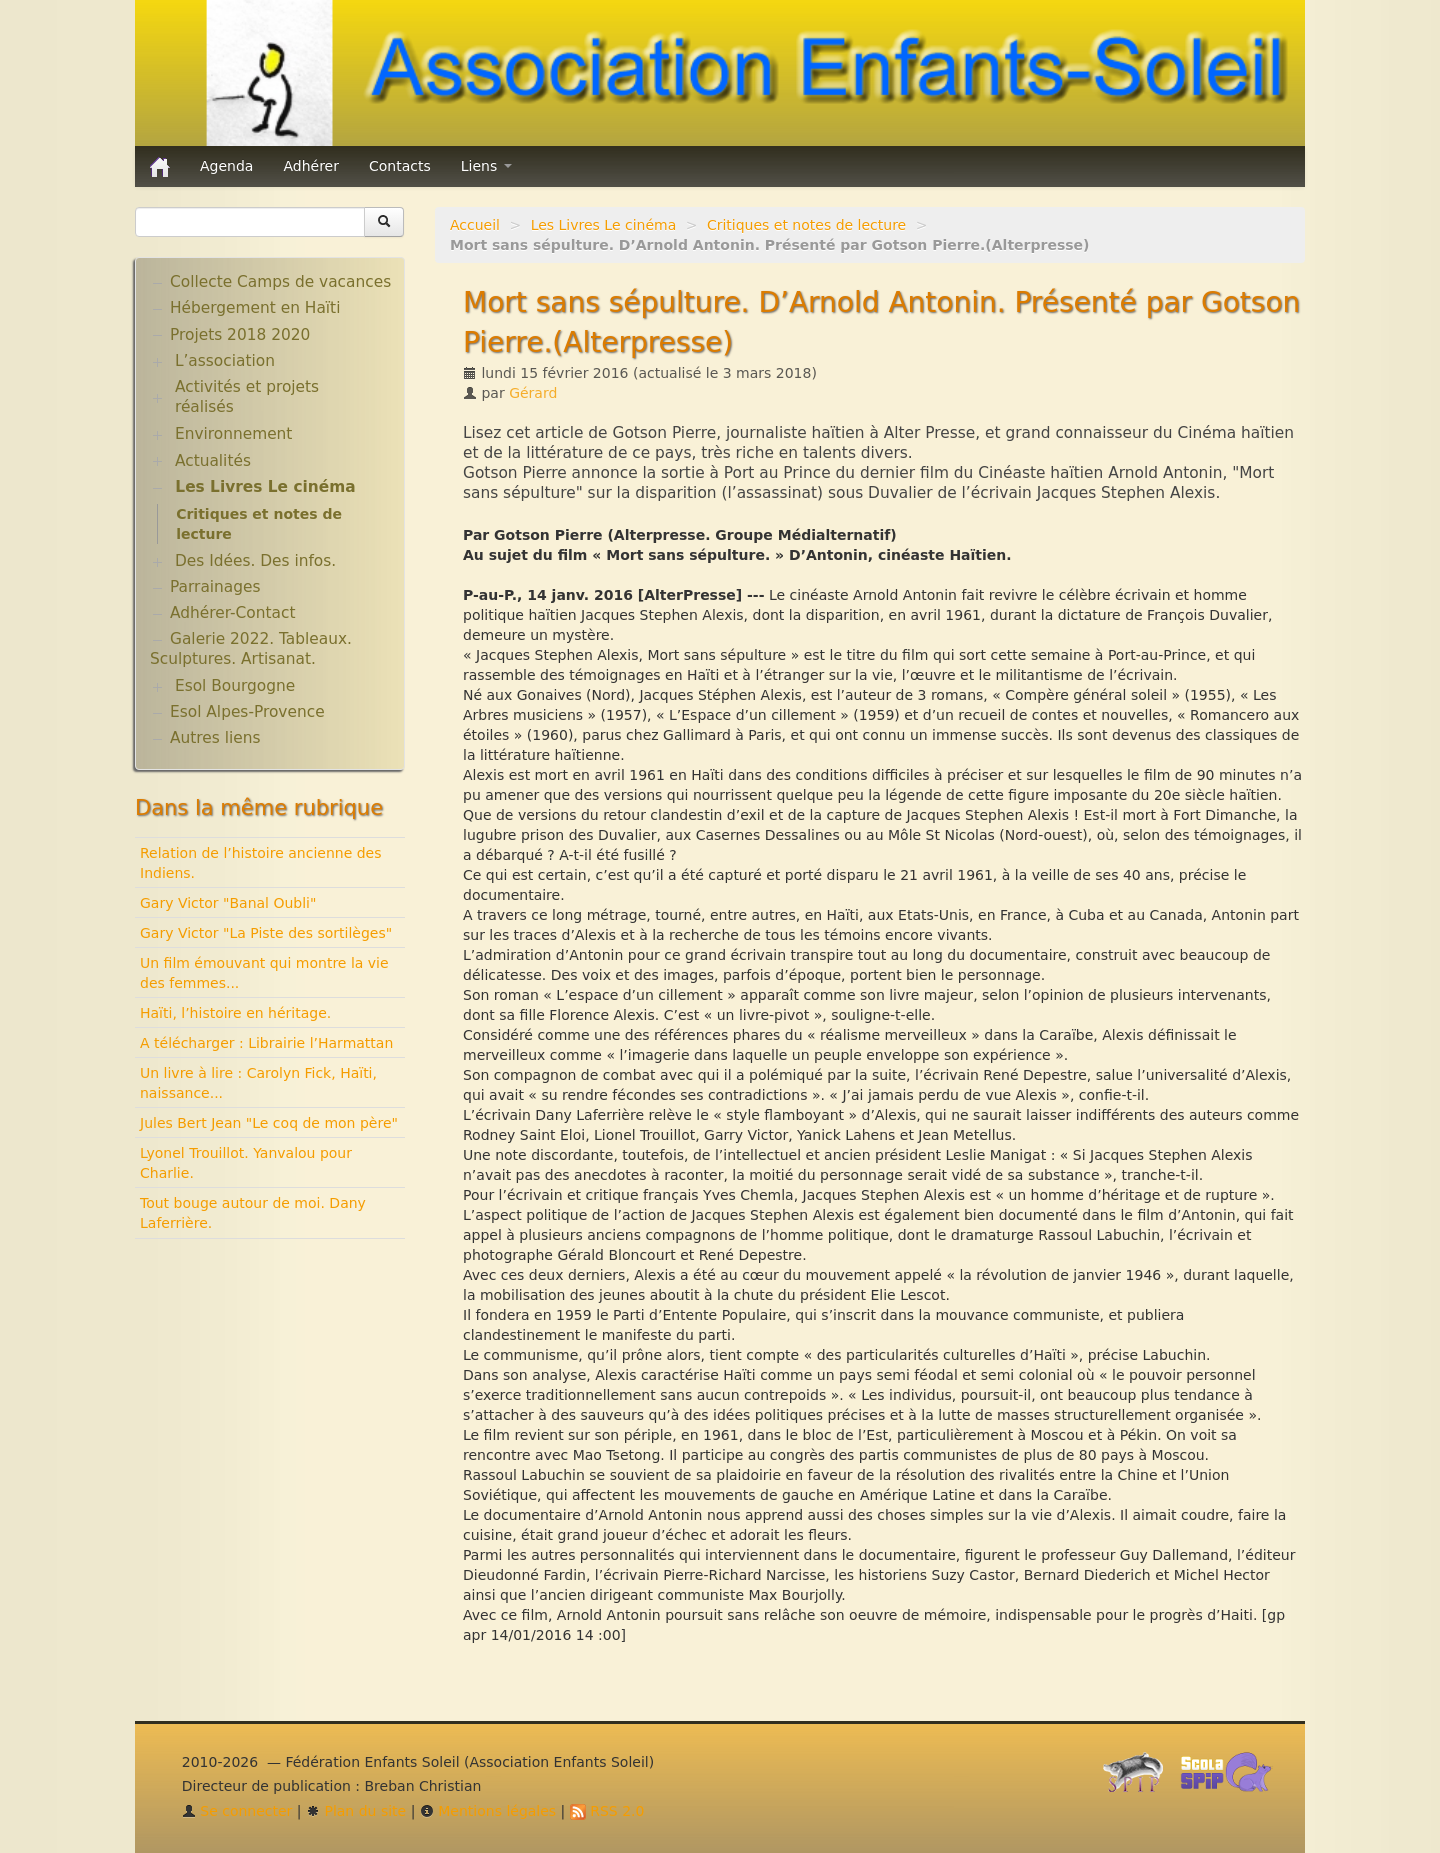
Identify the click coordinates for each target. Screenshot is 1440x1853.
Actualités (213, 461)
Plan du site (356, 1811)
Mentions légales (488, 1811)
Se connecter (237, 1811)
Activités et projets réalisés (247, 397)
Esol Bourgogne (235, 686)
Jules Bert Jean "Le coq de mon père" (269, 1123)
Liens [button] (486, 166)
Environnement (234, 434)
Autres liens (215, 738)
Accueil (475, 225)
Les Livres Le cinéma (604, 225)
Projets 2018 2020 (240, 335)
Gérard (533, 393)
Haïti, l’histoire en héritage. (235, 1013)
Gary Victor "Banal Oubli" (228, 903)
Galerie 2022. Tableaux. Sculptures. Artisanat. (251, 649)
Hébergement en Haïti (255, 308)
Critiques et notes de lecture (806, 225)
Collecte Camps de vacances (280, 282)
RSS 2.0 (607, 1811)
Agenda (226, 166)
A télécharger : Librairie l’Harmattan (266, 1043)
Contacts (400, 166)
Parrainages (215, 587)
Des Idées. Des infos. (255, 561)
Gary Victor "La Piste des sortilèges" (266, 933)
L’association (225, 361)
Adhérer (311, 166)
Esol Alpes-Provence (247, 712)
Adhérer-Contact (232, 613)
